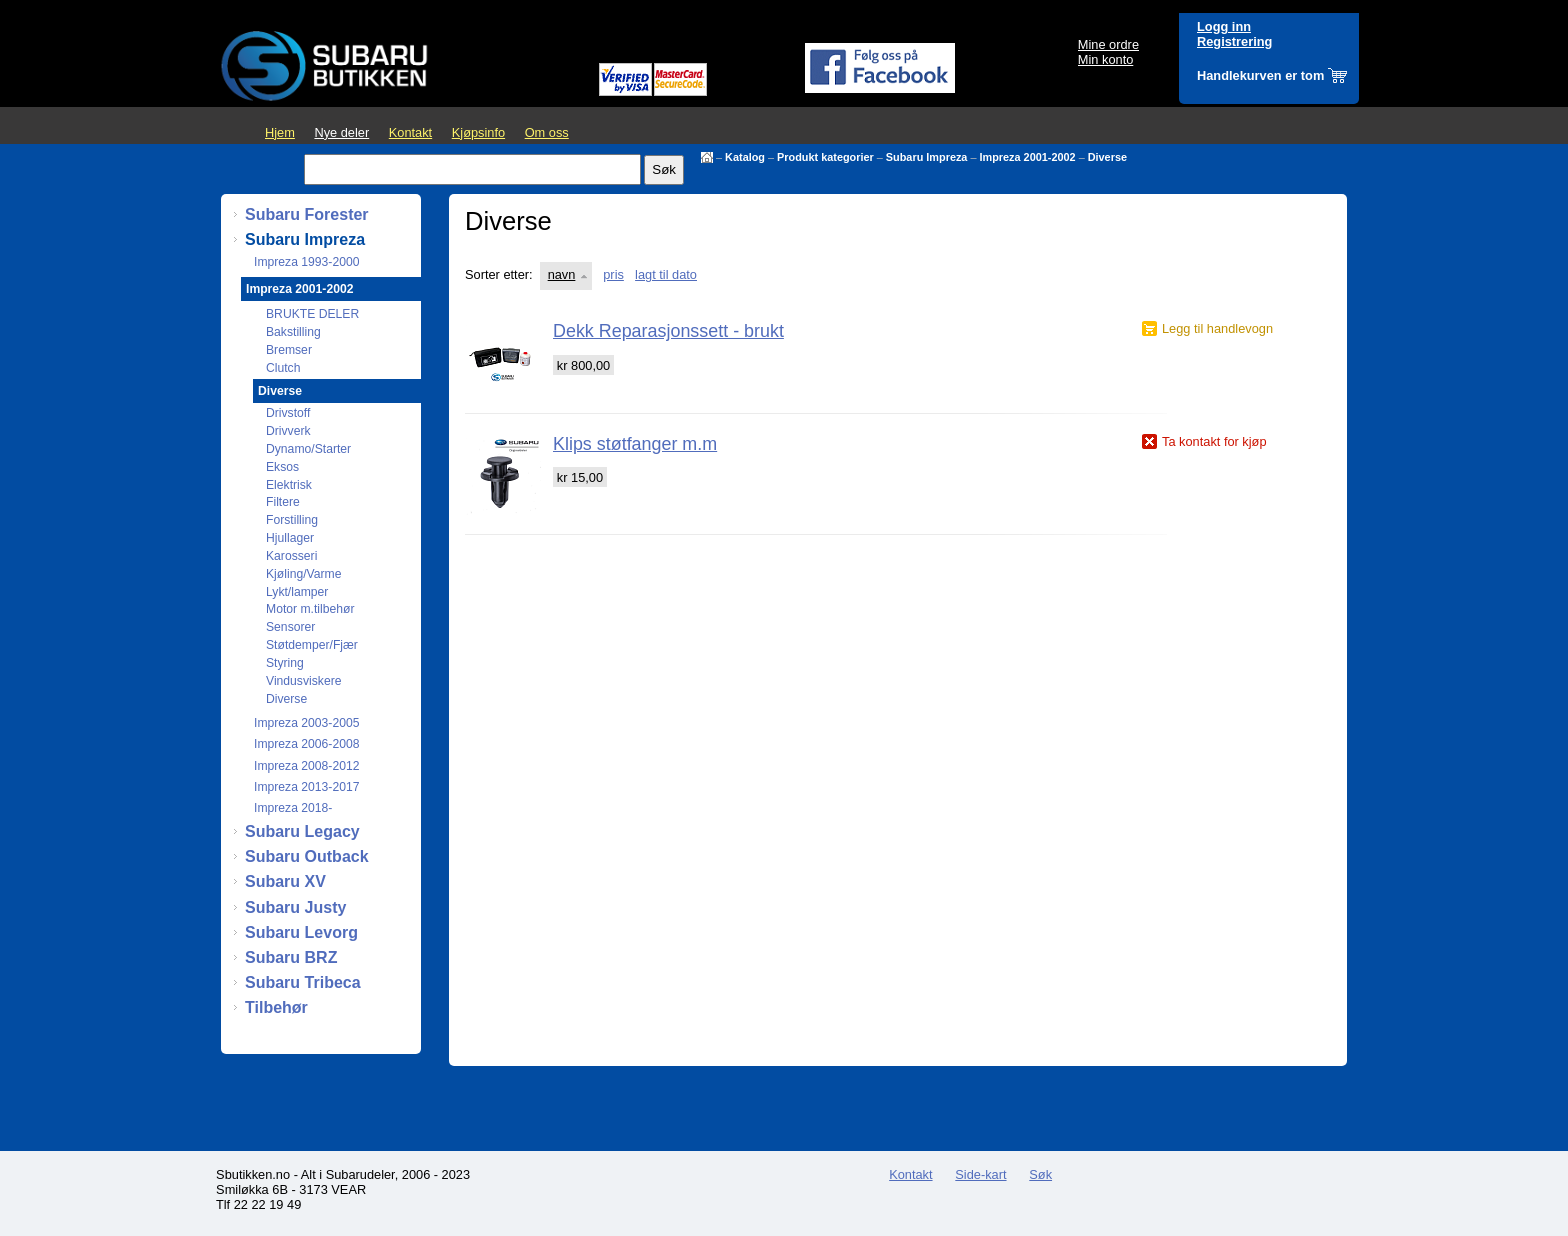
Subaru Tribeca (303, 982)
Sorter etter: (499, 274)
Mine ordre (1108, 44)
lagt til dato (666, 274)
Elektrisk (289, 485)
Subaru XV (285, 881)
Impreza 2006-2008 (306, 744)
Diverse (1107, 157)
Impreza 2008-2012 (306, 766)
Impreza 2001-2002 (1027, 157)
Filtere (283, 502)
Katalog (745, 157)
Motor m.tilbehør (310, 609)
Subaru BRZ (291, 957)
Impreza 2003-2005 (306, 723)
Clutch (283, 368)
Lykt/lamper (297, 592)
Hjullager (290, 538)
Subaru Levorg (301, 932)
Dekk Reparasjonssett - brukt (668, 331)
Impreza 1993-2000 (306, 262)
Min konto (1105, 59)
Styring (285, 663)
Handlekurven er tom (1260, 75)
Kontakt (410, 132)
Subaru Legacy (302, 831)
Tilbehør (276, 1007)
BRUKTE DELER (312, 314)
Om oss (547, 132)
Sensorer (290, 627)
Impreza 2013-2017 (306, 787)
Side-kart (980, 1174)
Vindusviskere (303, 681)
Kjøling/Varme (303, 574)
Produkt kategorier (825, 157)
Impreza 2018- (293, 808)
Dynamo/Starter (308, 449)
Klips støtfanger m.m (635, 444)
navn (562, 274)
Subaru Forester (307, 214)
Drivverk (288, 431)
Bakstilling (293, 332)
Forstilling (292, 520)
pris (613, 274)
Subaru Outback (307, 856)
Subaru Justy (295, 907)
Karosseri (291, 556)
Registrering (1234, 41)
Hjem (280, 132)
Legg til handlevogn (1217, 328)
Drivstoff (288, 413)
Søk (1040, 1174)
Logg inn (1224, 26)
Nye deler (341, 132)
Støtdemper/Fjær (312, 645)
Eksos (282, 467)
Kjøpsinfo (478, 132)
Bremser (289, 350)
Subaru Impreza (927, 157)
